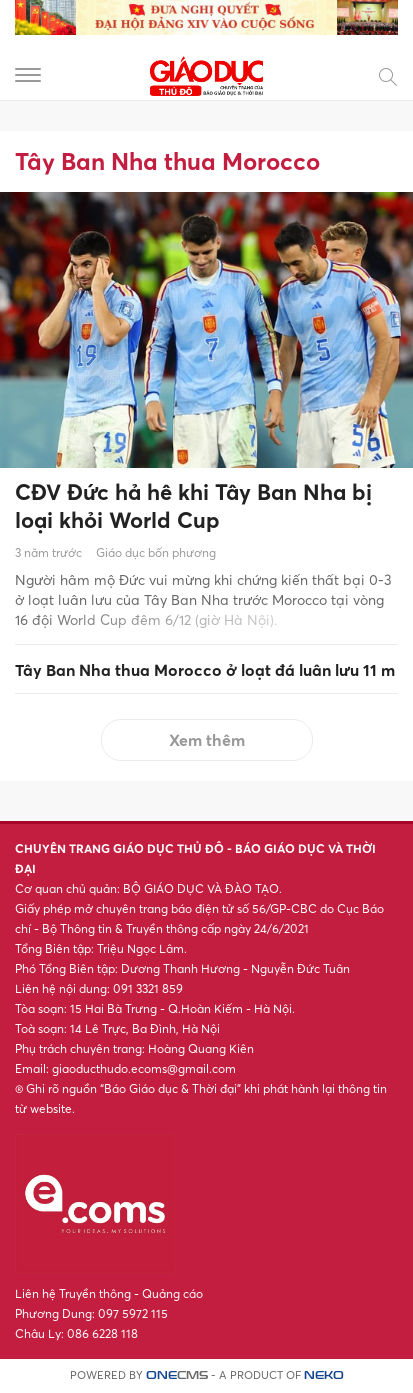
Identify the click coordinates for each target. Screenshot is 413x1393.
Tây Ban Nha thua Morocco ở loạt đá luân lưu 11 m (205, 670)
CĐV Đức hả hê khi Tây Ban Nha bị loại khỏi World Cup (193, 506)
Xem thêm (207, 740)
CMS (177, 1375)
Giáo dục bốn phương (156, 552)
